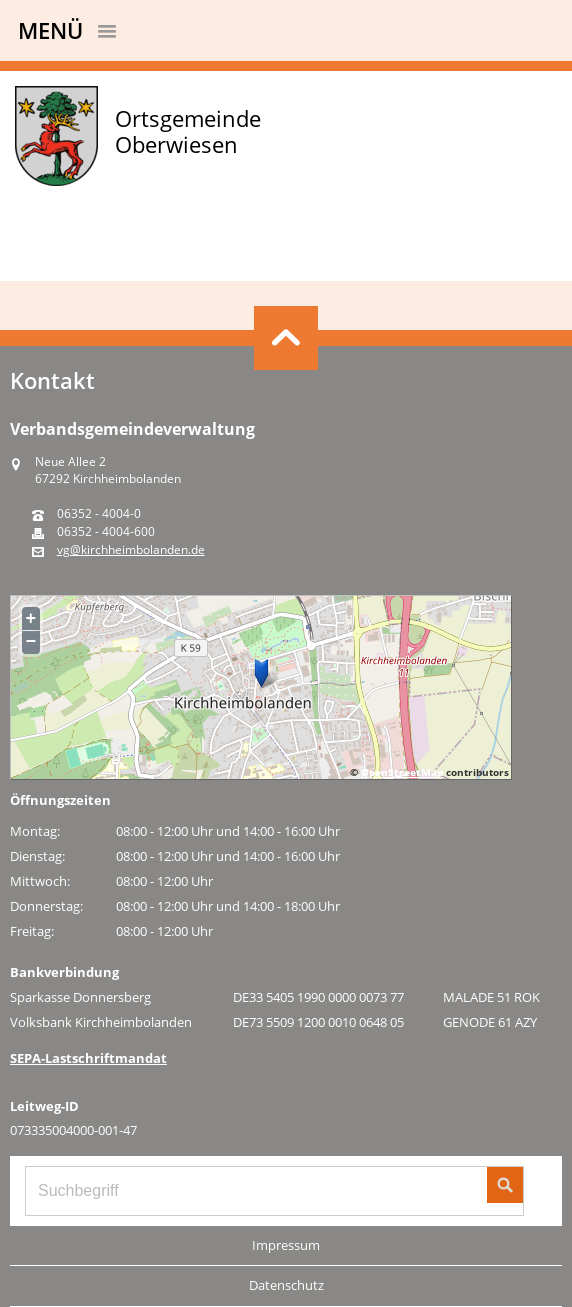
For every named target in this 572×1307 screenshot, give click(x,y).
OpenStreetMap (402, 772)
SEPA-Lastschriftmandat (88, 1058)
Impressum (286, 1245)
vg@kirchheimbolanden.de (131, 550)
